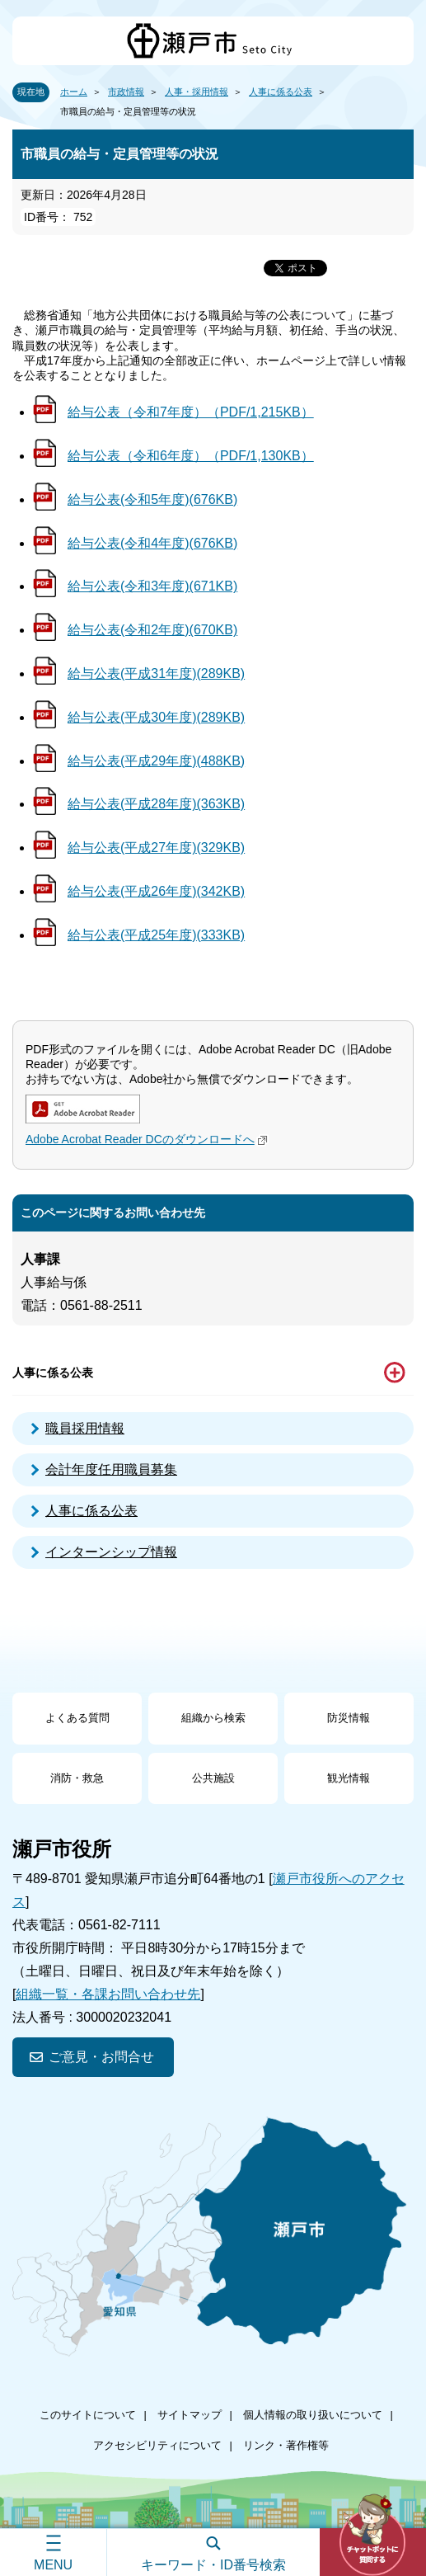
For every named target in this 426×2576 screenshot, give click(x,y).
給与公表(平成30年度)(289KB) (156, 717)
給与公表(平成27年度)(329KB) (156, 848)
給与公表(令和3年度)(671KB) (152, 586)
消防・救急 (77, 1778)
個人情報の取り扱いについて (312, 2415)
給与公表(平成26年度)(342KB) (156, 891)
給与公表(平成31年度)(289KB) (156, 673)
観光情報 (348, 1778)
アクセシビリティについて (157, 2445)
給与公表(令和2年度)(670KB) (152, 630)
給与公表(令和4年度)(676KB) (152, 543)
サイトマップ (189, 2415)
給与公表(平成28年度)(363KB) (156, 804)
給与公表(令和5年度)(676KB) (152, 499)
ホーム (73, 92)
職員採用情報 (84, 1428)
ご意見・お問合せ (101, 2057)
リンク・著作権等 (286, 2445)
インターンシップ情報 (111, 1552)
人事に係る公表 (280, 92)
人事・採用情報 (196, 92)
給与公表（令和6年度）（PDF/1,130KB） (191, 456)
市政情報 (126, 92)
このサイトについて (88, 2415)
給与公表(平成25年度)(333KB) (156, 935)
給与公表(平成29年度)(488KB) (156, 761)
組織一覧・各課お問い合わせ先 (108, 1994)
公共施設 (213, 1778)
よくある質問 (77, 1718)
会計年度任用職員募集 (111, 1469)
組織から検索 (213, 1718)
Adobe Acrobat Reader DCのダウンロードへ (148, 1139)
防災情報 (348, 1718)
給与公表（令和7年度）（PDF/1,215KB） (191, 412)
